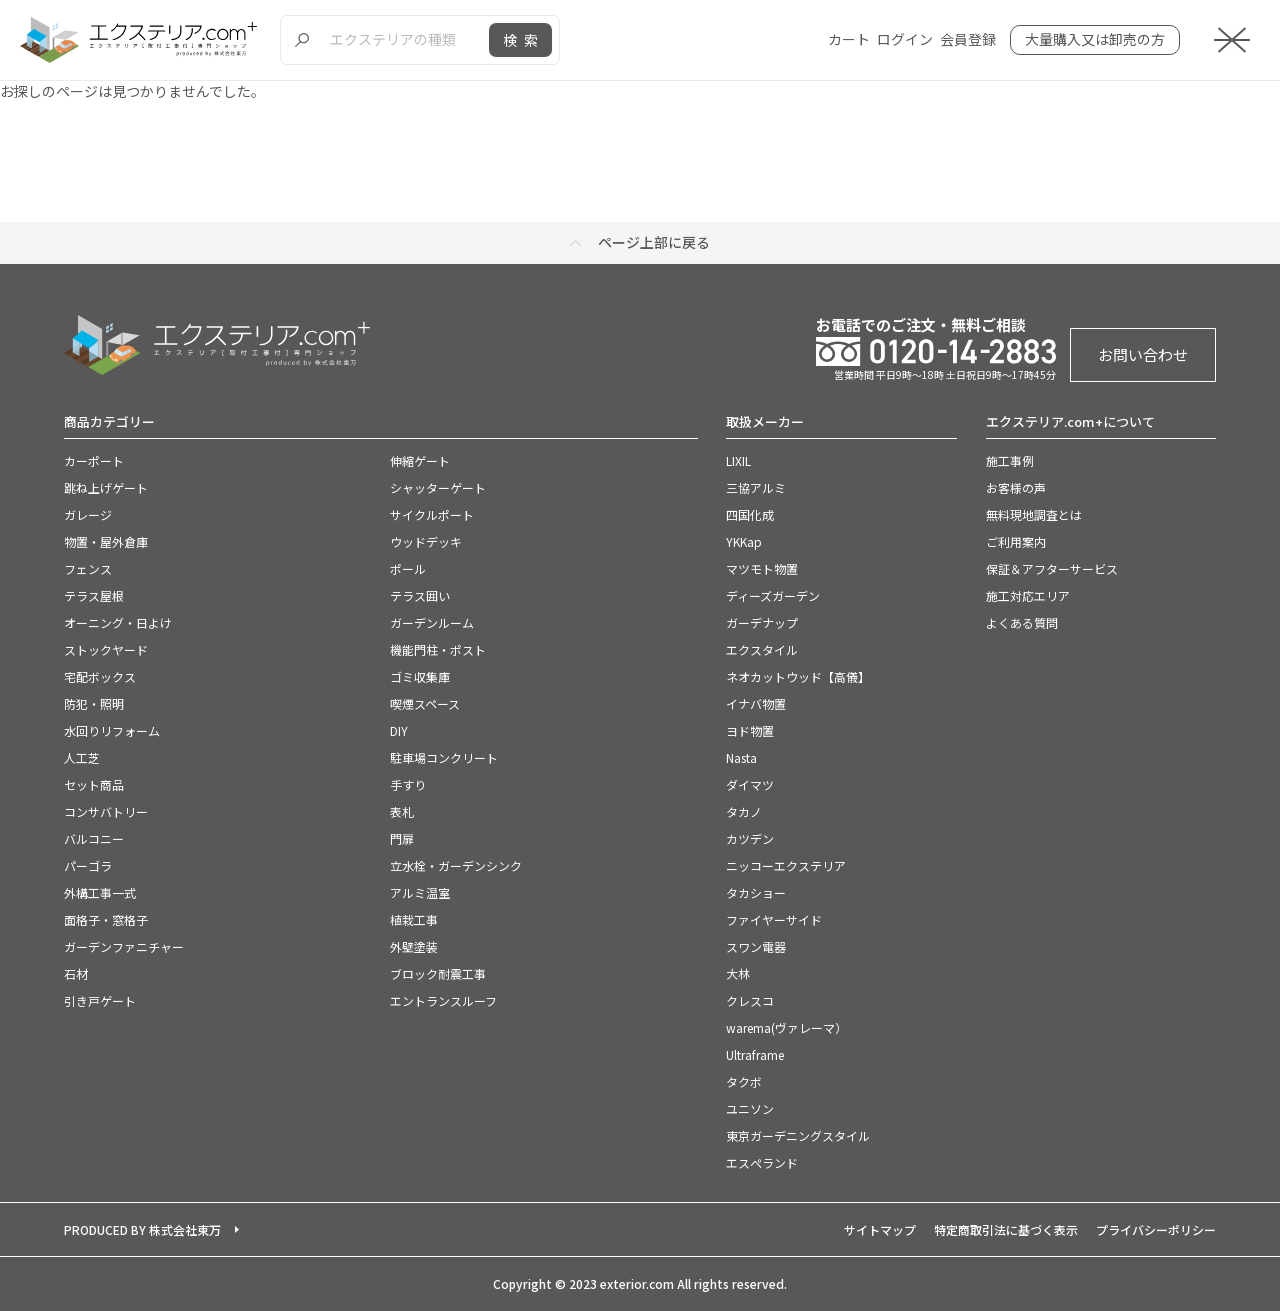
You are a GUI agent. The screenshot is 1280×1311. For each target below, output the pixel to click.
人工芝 (82, 757)
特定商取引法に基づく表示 (1006, 1229)
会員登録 (968, 39)
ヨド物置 (750, 730)
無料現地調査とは (1034, 514)
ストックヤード (106, 649)
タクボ (744, 1081)
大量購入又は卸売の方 (1095, 39)
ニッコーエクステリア (786, 865)
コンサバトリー (106, 811)
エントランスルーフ (443, 1000)
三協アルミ (756, 487)
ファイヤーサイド (774, 919)
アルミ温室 (420, 892)
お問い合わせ (1143, 354)
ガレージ (88, 514)
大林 (738, 973)
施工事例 (1010, 460)
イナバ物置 (756, 703)
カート (849, 39)
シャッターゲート (438, 487)
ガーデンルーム (432, 622)
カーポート (94, 460)
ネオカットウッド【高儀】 (798, 676)
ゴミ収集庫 (420, 676)
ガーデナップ (762, 622)
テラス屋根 (94, 595)
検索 (524, 40)
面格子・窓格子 (106, 919)
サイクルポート (432, 514)
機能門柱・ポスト (438, 649)
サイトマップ (880, 1229)
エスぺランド (762, 1162)
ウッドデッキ (426, 541)
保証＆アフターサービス (1052, 568)
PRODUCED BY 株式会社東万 (142, 1229)
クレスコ (750, 1000)
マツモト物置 (762, 568)
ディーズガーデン (773, 595)
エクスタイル (762, 649)
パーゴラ (88, 865)
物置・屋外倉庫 (106, 541)
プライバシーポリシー (1156, 1229)
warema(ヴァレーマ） (786, 1027)
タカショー (756, 892)
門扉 (402, 838)
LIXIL (738, 460)
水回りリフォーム (112, 730)
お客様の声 (1016, 487)
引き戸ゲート (100, 1000)
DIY (399, 730)
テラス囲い (420, 595)
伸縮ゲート (420, 460)
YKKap (744, 541)
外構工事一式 (100, 892)
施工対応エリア (1028, 595)
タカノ (744, 811)
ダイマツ (750, 784)
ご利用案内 (1016, 541)
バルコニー (94, 838)
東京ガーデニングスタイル (798, 1135)
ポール (408, 568)
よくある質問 (1022, 622)
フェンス (88, 568)
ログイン (905, 39)
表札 (402, 811)
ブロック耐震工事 (438, 973)
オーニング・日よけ (118, 622)
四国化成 (750, 514)
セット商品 (94, 784)
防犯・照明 (94, 703)
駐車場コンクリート (444, 757)
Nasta (741, 757)
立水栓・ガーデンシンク (456, 865)
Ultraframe (755, 1054)
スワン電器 (756, 946)
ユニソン (750, 1108)
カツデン (750, 838)
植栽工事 (414, 919)
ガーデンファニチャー (124, 946)
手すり (408, 784)
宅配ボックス (100, 676)
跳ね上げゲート (106, 487)
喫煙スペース (425, 703)
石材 (76, 973)
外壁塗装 (414, 946)
